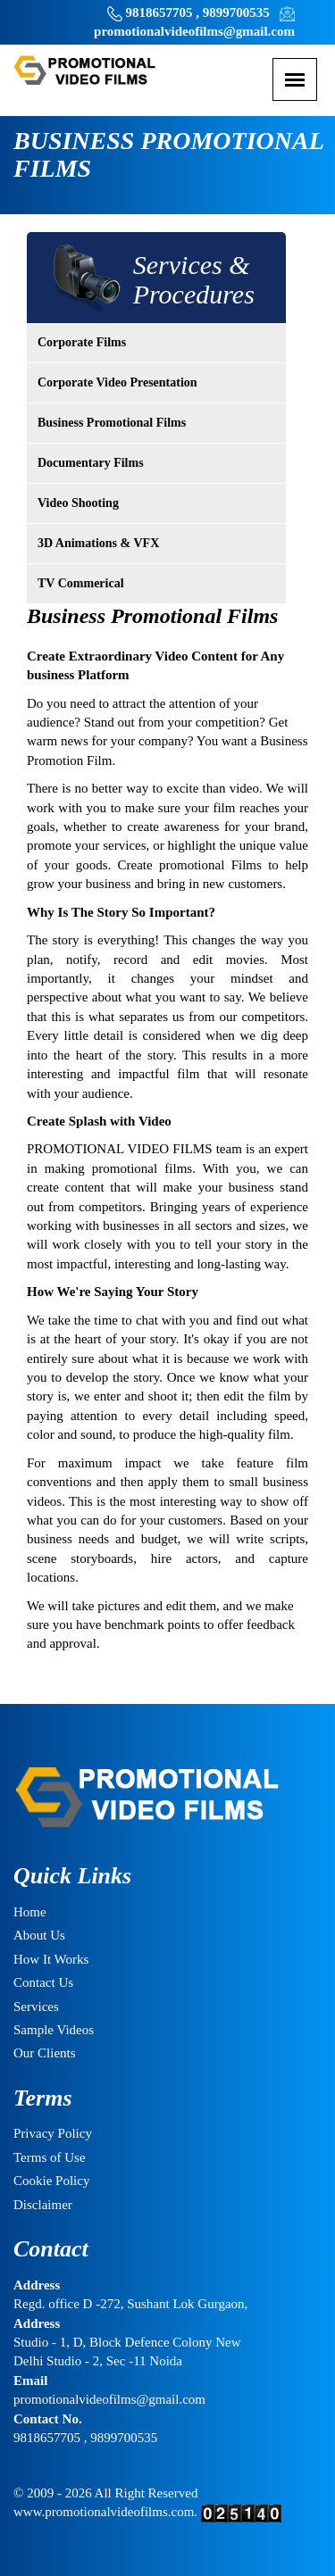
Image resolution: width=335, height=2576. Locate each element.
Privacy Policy (52, 2133)
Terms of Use (49, 2157)
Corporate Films (82, 342)
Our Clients (44, 2053)
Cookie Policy (51, 2180)
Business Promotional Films (112, 422)
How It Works (50, 1959)
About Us (39, 1935)
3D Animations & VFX (98, 543)
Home (29, 1912)
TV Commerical (81, 583)
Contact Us (43, 1982)
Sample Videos (53, 2030)
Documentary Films (91, 462)
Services (36, 2006)
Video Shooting (78, 503)
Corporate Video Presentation (117, 382)
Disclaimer (42, 2205)
